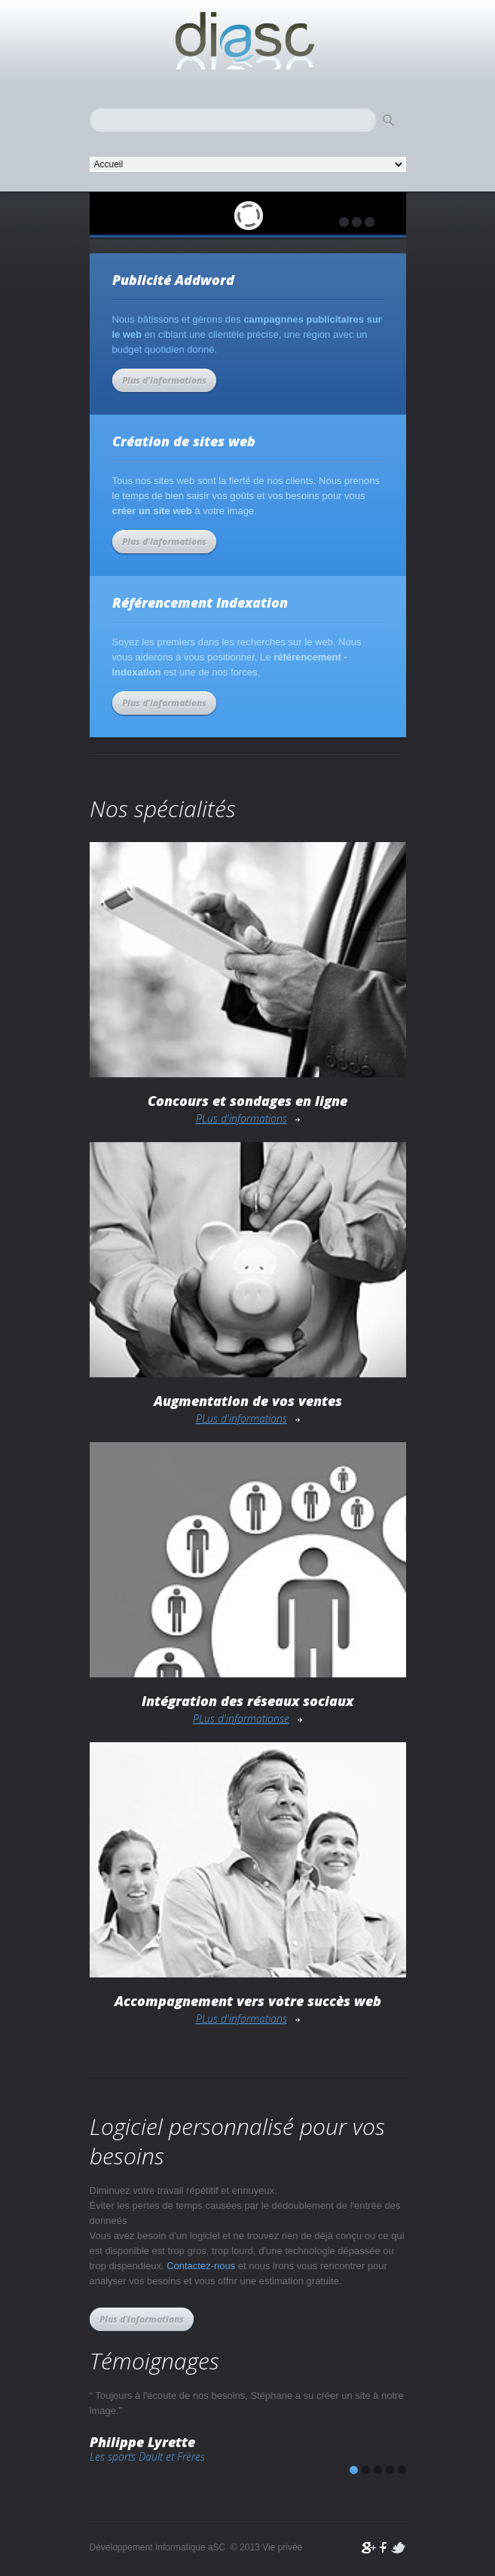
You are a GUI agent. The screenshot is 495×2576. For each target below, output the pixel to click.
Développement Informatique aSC (248, 41)
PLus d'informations (241, 1118)
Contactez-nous (201, 2265)
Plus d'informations (164, 380)
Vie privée (282, 2547)
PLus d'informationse (241, 1718)
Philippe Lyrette (142, 2442)
